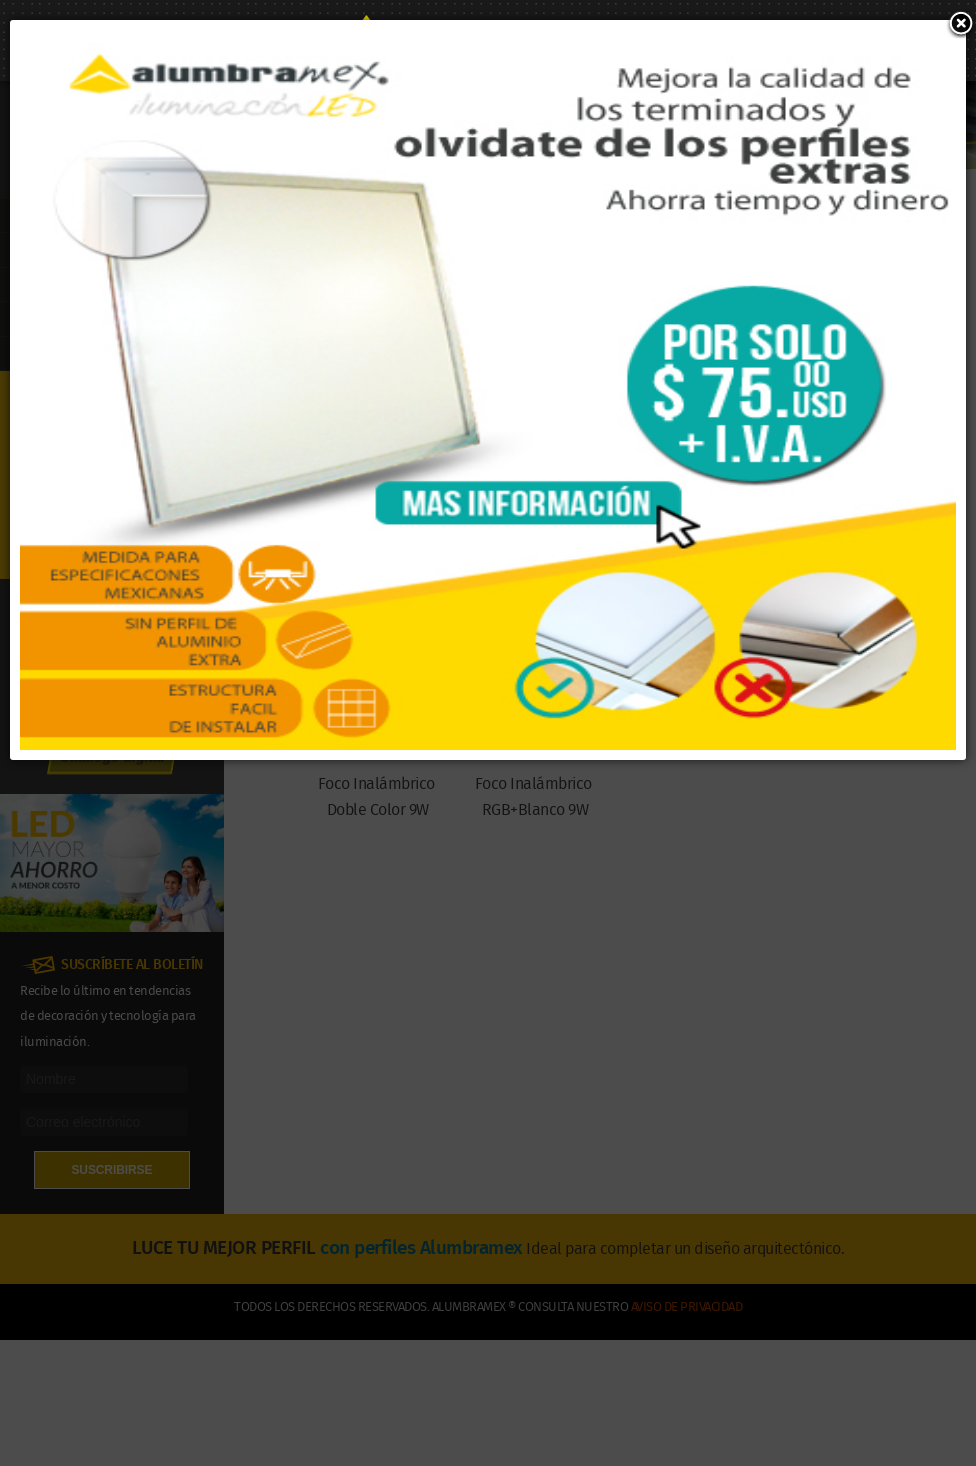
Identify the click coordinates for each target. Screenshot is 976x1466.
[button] (961, 25)
